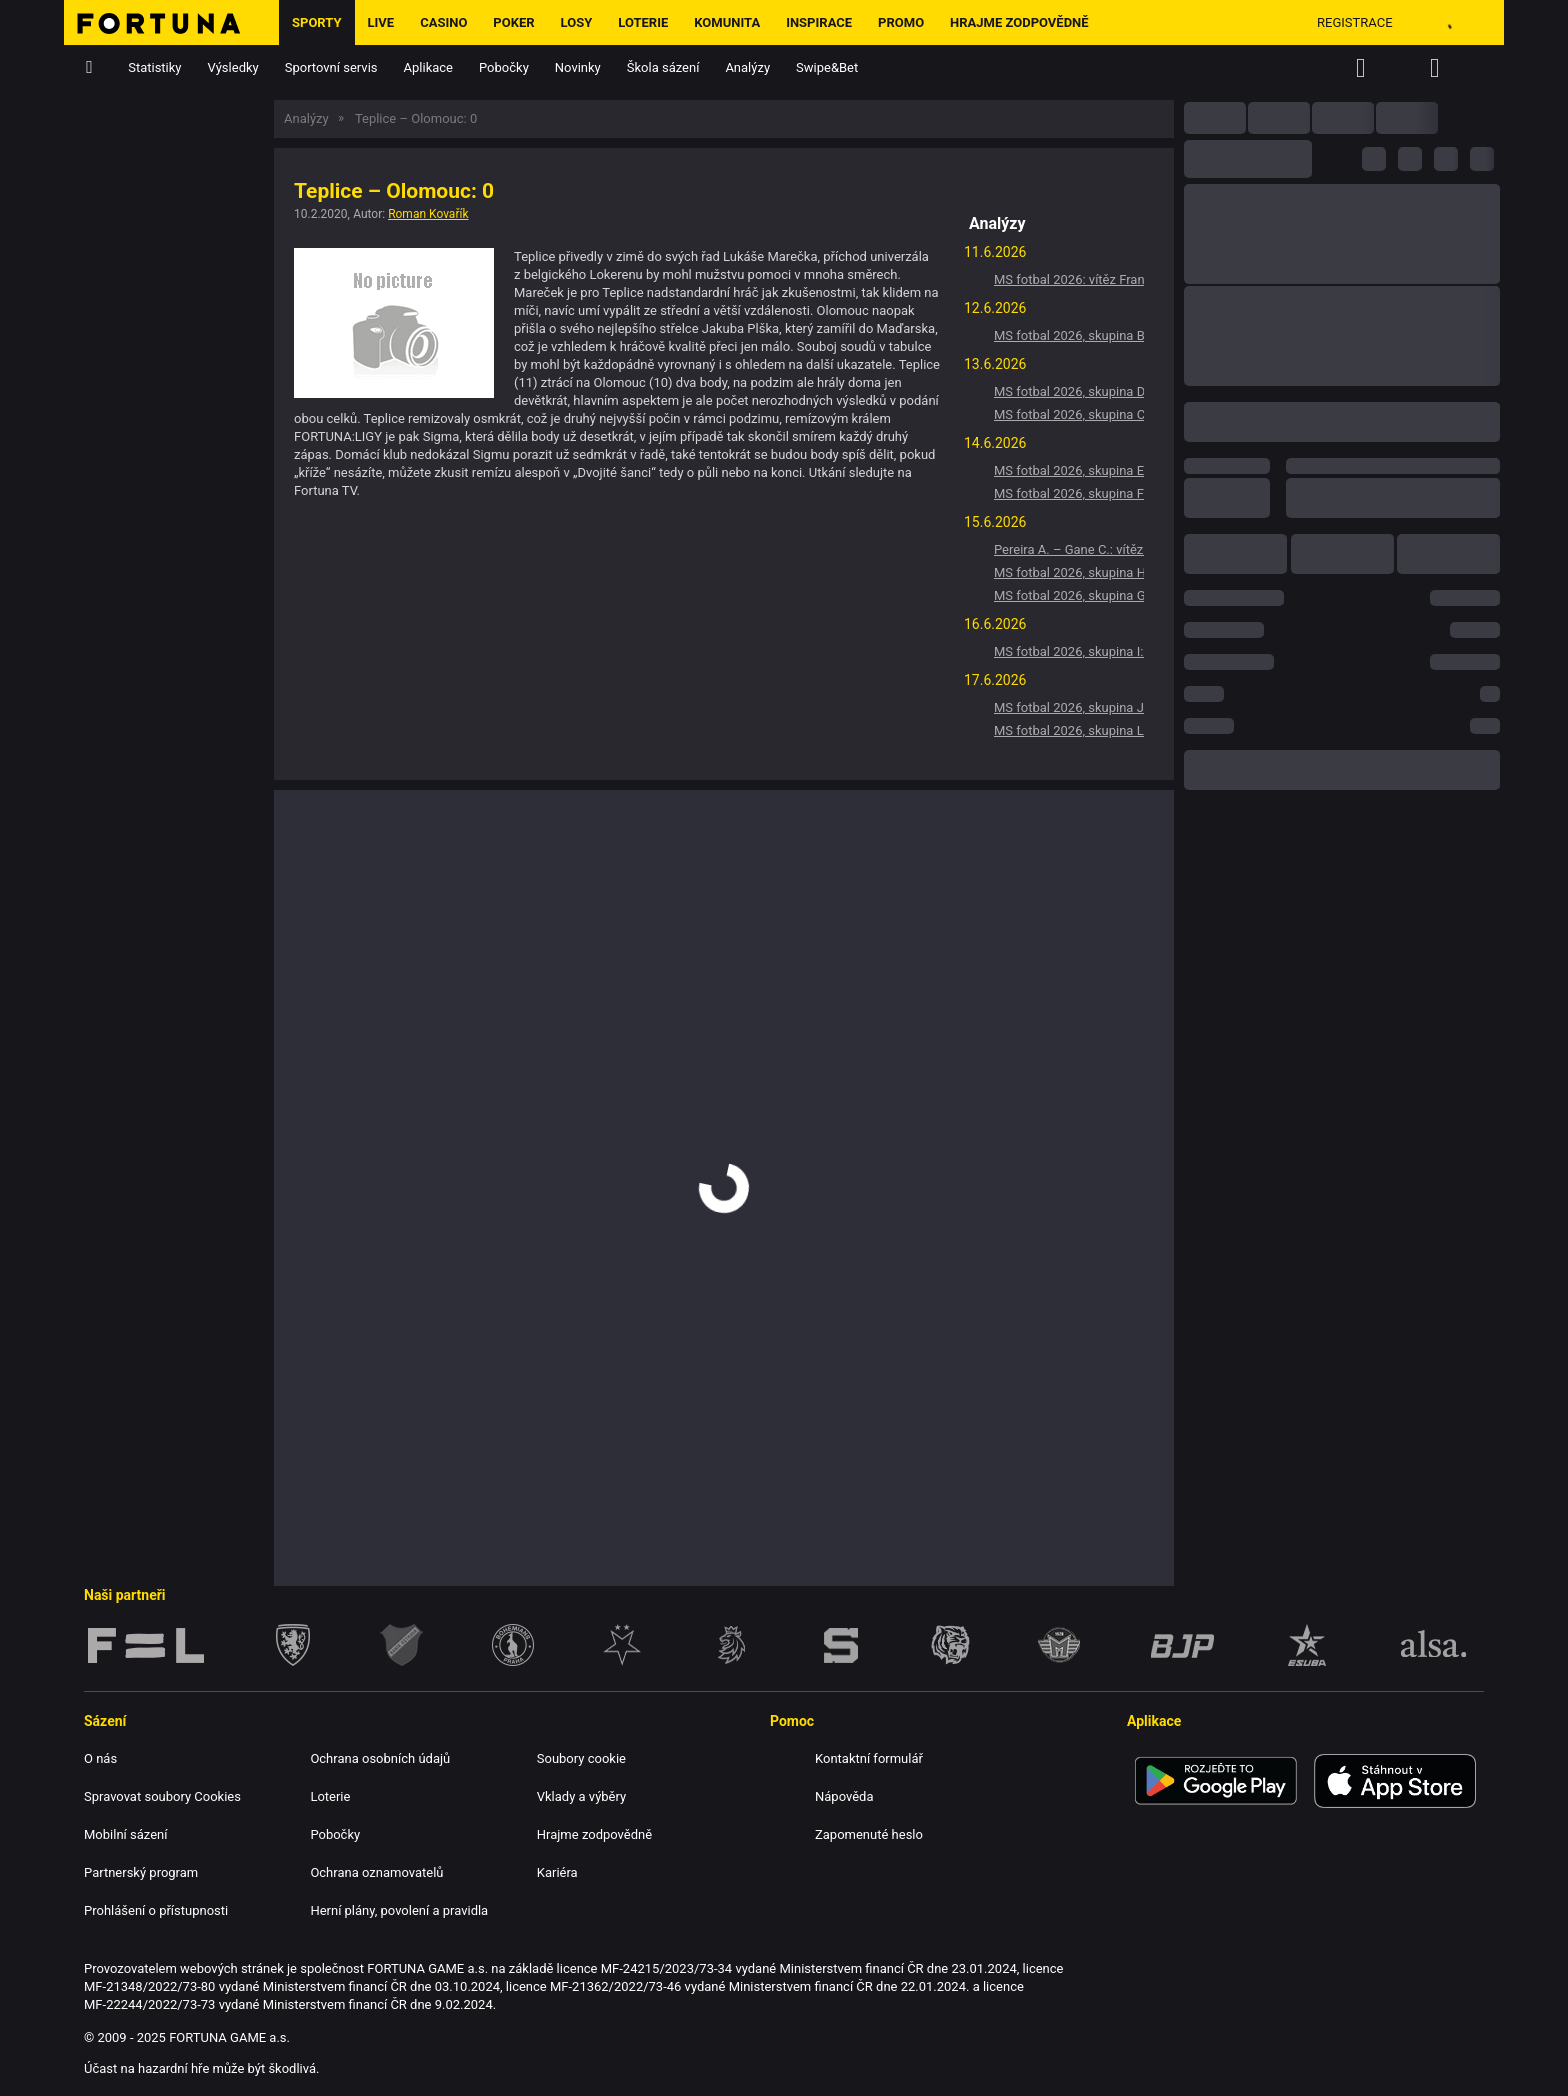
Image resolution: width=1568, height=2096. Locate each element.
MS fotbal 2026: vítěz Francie (1069, 279)
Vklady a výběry (581, 1796)
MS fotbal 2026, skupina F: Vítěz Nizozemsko (1069, 493)
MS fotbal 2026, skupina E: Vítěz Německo (1069, 470)
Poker (513, 22)
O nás (100, 1758)
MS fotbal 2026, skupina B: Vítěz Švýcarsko (1069, 335)
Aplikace (428, 67)
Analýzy (747, 67)
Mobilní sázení (125, 1834)
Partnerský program (141, 1872)
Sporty (317, 22)
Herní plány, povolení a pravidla (399, 1910)
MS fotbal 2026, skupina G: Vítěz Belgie (1069, 595)
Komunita (727, 22)
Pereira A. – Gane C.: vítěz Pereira (1069, 549)
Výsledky (233, 67)
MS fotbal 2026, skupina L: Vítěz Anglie (1069, 730)
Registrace (1355, 22)
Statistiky (154, 67)
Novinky (578, 67)
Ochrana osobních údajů (380, 1758)
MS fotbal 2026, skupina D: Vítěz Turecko (1069, 391)
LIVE (381, 22)
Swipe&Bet (827, 67)
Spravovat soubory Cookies (162, 1796)
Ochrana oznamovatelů (376, 1872)
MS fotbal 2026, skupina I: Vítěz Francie (1069, 651)
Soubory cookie (581, 1758)
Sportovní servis (331, 67)
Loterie (643, 22)
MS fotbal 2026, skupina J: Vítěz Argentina (1069, 707)
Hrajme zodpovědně (1019, 22)
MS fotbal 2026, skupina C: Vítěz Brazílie (1069, 414)
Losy (577, 22)
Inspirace (819, 22)
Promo (901, 22)
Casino (443, 22)
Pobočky (504, 67)
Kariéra (557, 1872)
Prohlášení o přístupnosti (156, 1910)
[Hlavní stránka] (171, 22)
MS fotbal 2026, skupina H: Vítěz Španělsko (1069, 572)
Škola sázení (663, 67)
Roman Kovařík (428, 214)
